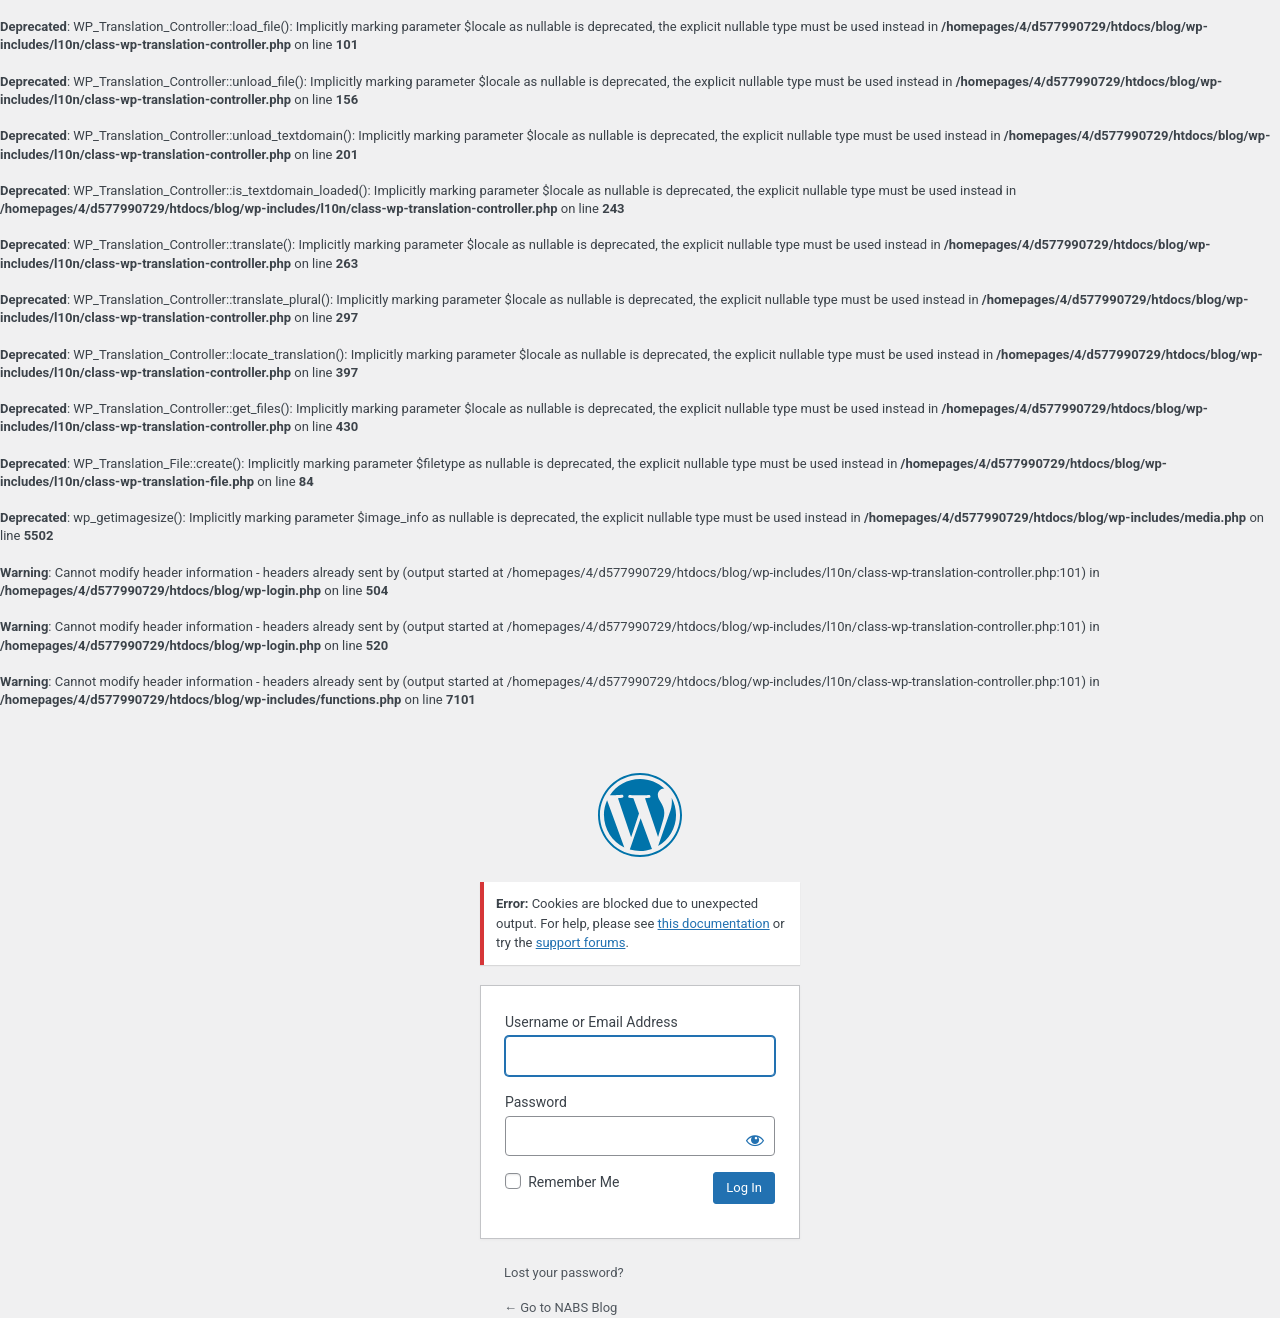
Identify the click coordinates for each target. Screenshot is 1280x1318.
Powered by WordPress (640, 815)
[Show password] (755, 1136)
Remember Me (573, 1182)
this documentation (714, 923)
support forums (581, 942)
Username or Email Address (591, 1022)
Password (536, 1102)
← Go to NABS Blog (560, 1307)
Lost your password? (564, 1272)
